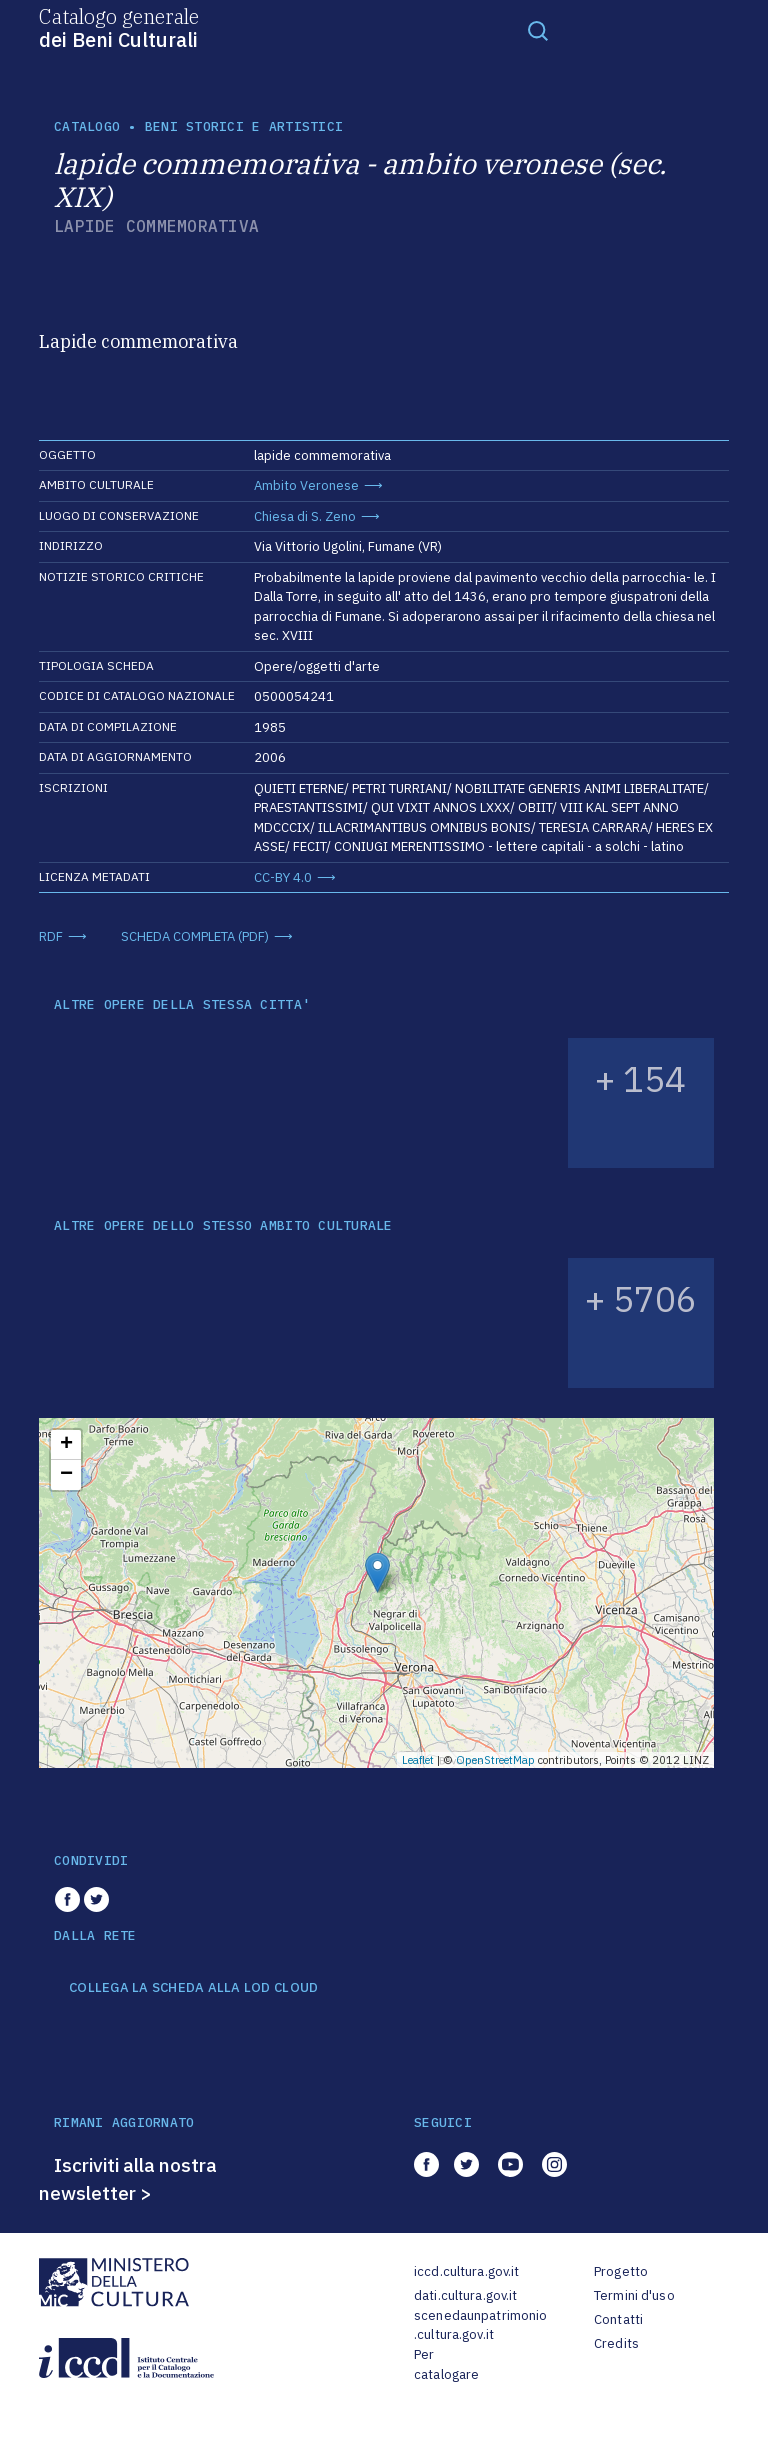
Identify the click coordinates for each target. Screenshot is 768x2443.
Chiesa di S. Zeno (305, 516)
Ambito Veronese (306, 485)
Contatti (618, 2319)
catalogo (87, 126)
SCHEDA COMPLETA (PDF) (195, 936)
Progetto (621, 2271)
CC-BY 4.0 (283, 877)
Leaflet (418, 1760)
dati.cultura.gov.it (465, 2295)
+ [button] (66, 1445)
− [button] (66, 1475)
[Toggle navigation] (538, 30)
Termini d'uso (634, 2295)
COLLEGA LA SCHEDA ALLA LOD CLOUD (193, 1988)
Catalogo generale (119, 27)
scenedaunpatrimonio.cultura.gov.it (480, 2325)
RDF (51, 936)
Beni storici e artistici (244, 126)
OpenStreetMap (495, 1760)
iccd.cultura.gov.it (466, 2271)
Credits (616, 2343)
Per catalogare (446, 2364)
